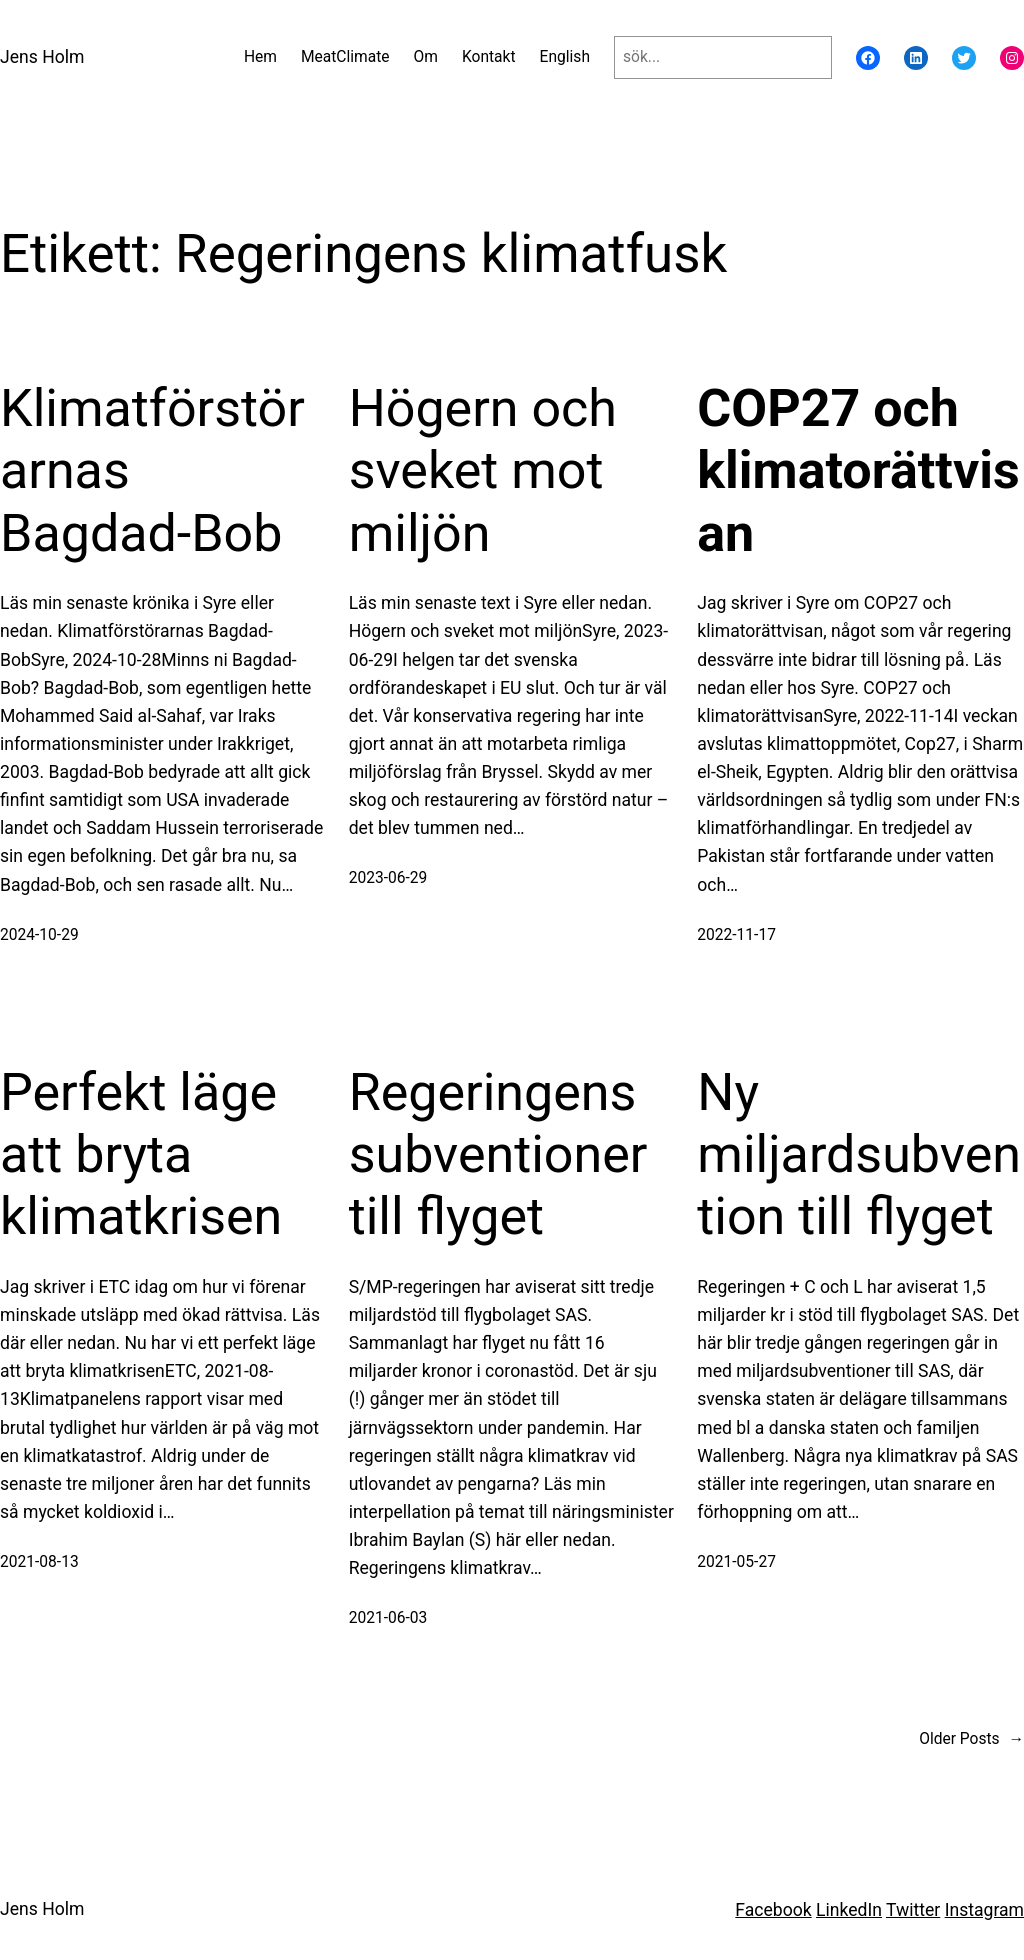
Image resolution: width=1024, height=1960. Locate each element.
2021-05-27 (736, 1562)
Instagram (984, 1910)
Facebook (773, 1910)
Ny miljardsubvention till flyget (859, 1155)
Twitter (913, 1910)
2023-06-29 (388, 878)
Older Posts (971, 1739)
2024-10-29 (39, 935)
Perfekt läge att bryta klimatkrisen (141, 1155)
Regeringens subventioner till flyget (498, 1155)
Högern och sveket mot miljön (483, 471)
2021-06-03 (388, 1618)
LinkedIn (849, 1910)
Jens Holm (42, 57)
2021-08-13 (39, 1562)
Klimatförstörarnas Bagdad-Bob (152, 471)
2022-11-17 (736, 935)
